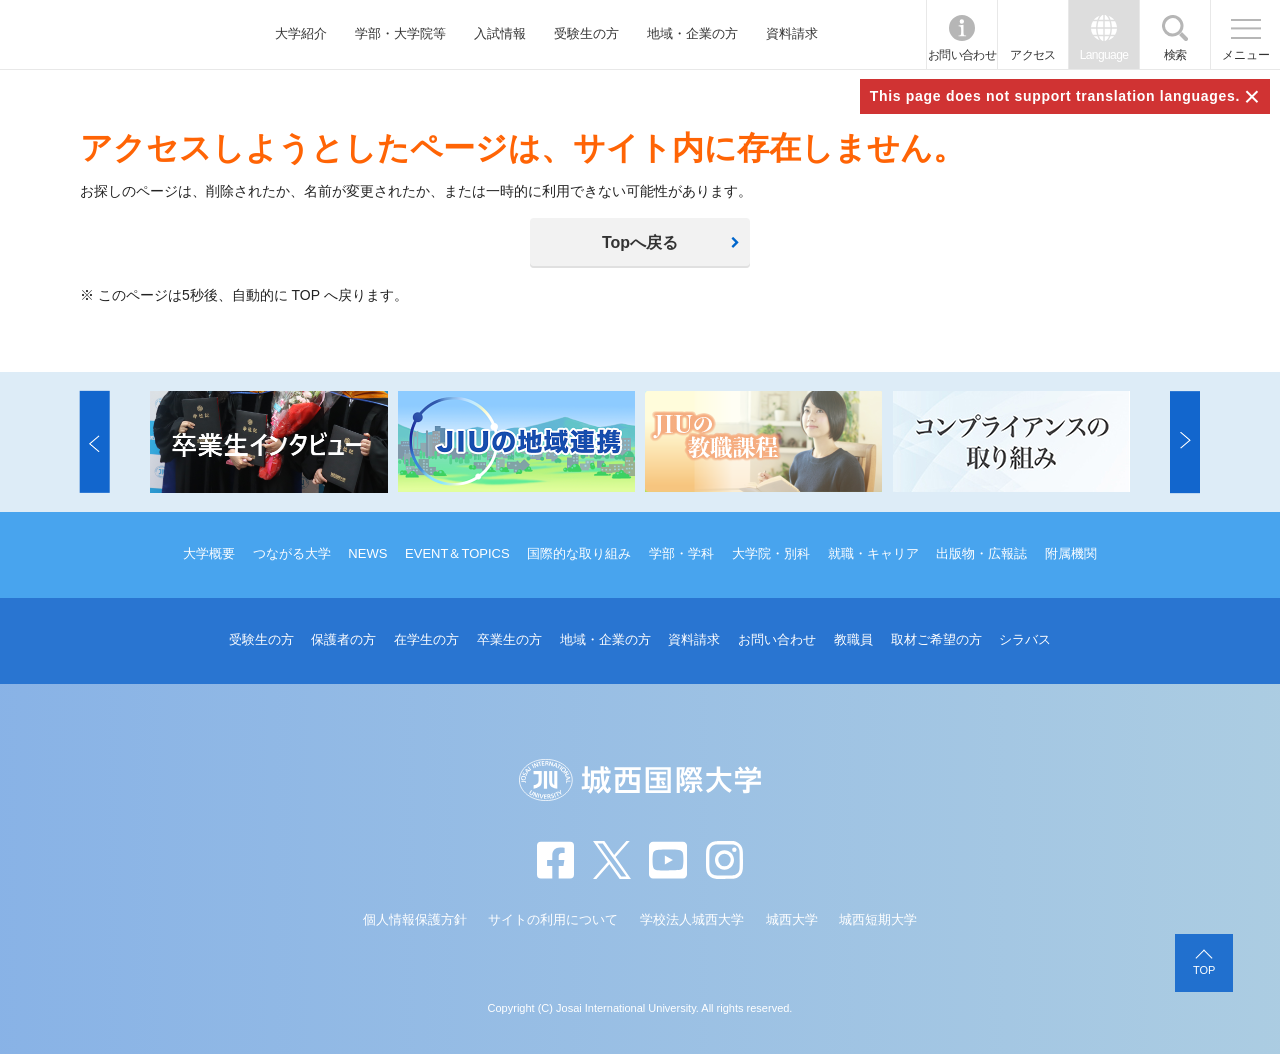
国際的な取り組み (579, 553)
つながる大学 (292, 553)
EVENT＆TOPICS (457, 553)
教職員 (853, 639)
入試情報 (500, 33)
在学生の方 (426, 639)
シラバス (1025, 639)
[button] (95, 442)
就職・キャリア (873, 553)
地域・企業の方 (692, 33)
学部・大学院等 (400, 33)
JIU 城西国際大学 (111, 34)
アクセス (1033, 55)
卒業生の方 (509, 639)
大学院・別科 (771, 553)
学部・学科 (681, 553)
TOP (1204, 970)
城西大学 (792, 919)
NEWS (367, 553)
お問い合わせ (962, 55)
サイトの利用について (553, 919)
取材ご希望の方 (936, 639)
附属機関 (1071, 553)
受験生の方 (586, 33)
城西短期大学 (878, 919)
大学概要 (209, 553)
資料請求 (792, 33)
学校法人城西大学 (692, 919)
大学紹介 (301, 33)
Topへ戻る (640, 242)
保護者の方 (343, 639)
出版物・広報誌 (981, 553)
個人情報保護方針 (415, 919)
